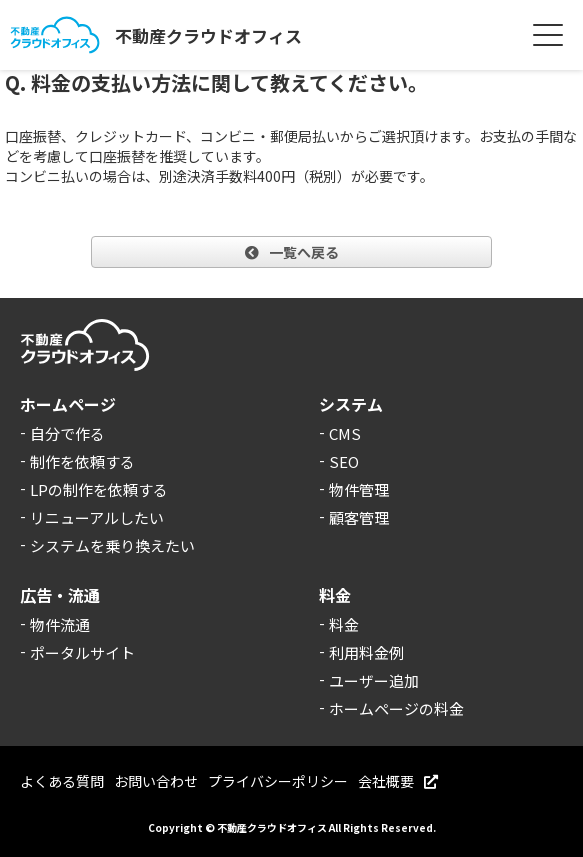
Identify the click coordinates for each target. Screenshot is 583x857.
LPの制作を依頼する (99, 489)
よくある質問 (62, 781)
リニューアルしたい (97, 517)
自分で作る (67, 433)
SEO (344, 461)
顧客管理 (359, 517)
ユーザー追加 (374, 680)
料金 (344, 624)
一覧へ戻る (292, 252)
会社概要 (398, 781)
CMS (345, 433)
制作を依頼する (82, 461)
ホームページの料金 (396, 708)
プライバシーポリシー (278, 781)
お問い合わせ (156, 781)
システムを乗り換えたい (112, 545)
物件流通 (60, 624)
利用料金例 (366, 652)
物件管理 (359, 489)
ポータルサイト (82, 652)
